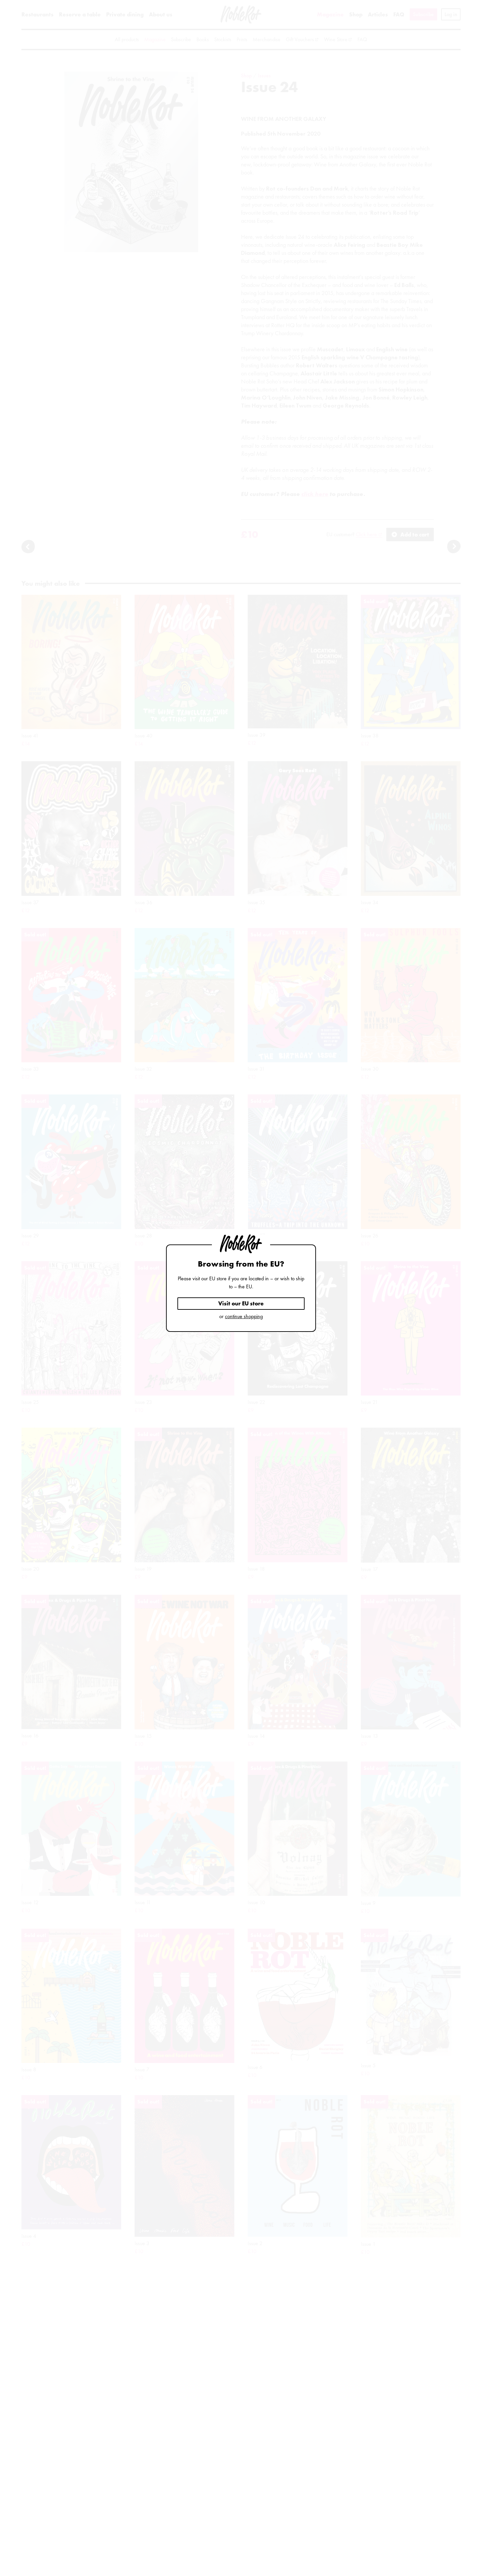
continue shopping (244, 1316)
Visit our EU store (241, 1303)
